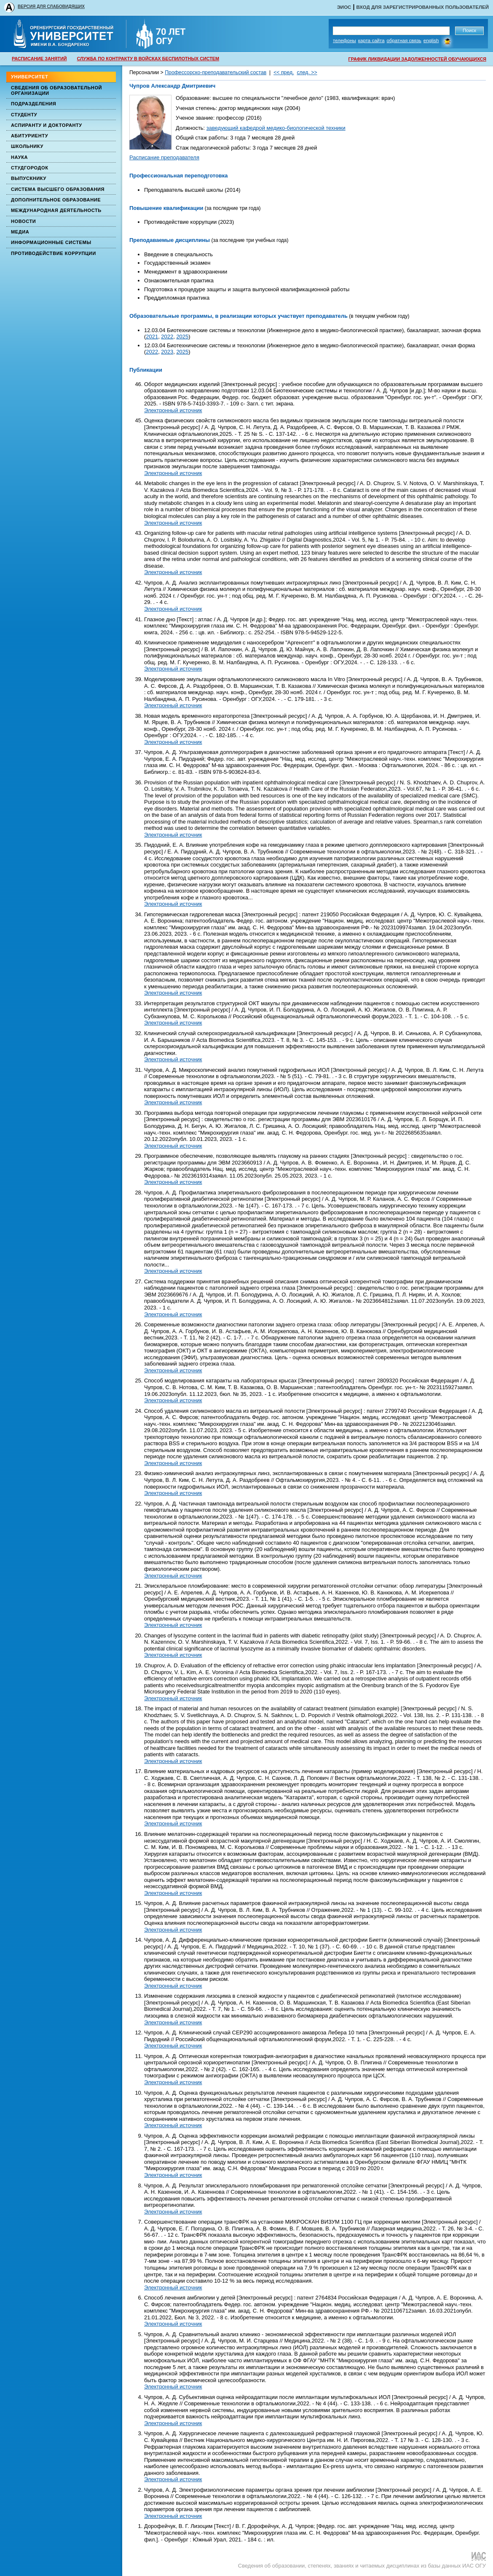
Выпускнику (28, 178)
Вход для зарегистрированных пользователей (422, 7)
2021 (152, 336)
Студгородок (29, 167)
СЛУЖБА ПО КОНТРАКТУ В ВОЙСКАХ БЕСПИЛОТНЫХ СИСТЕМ (148, 58)
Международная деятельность (56, 210)
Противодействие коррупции (53, 253)
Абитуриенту (29, 135)
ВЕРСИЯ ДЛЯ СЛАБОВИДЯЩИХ (51, 6)
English (431, 40)
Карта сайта (371, 40)
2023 (167, 352)
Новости (23, 221)
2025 (182, 336)
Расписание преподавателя (164, 157)
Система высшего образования (57, 189)
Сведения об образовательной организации (56, 90)
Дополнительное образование (56, 199)
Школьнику (27, 146)
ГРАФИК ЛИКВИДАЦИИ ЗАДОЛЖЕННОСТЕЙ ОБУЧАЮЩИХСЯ (417, 59)
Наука (19, 157)
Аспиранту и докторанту (46, 125)
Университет (29, 76)
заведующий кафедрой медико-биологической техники (276, 128)
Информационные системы (51, 242)
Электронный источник (173, 410)
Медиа (20, 231)
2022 (167, 336)
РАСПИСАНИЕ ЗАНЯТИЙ (39, 58)
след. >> (307, 72)
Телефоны (344, 40)
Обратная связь (404, 40)
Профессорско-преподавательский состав (215, 72)
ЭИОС (344, 7)
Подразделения (33, 103)
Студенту (24, 114)
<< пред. (283, 72)
